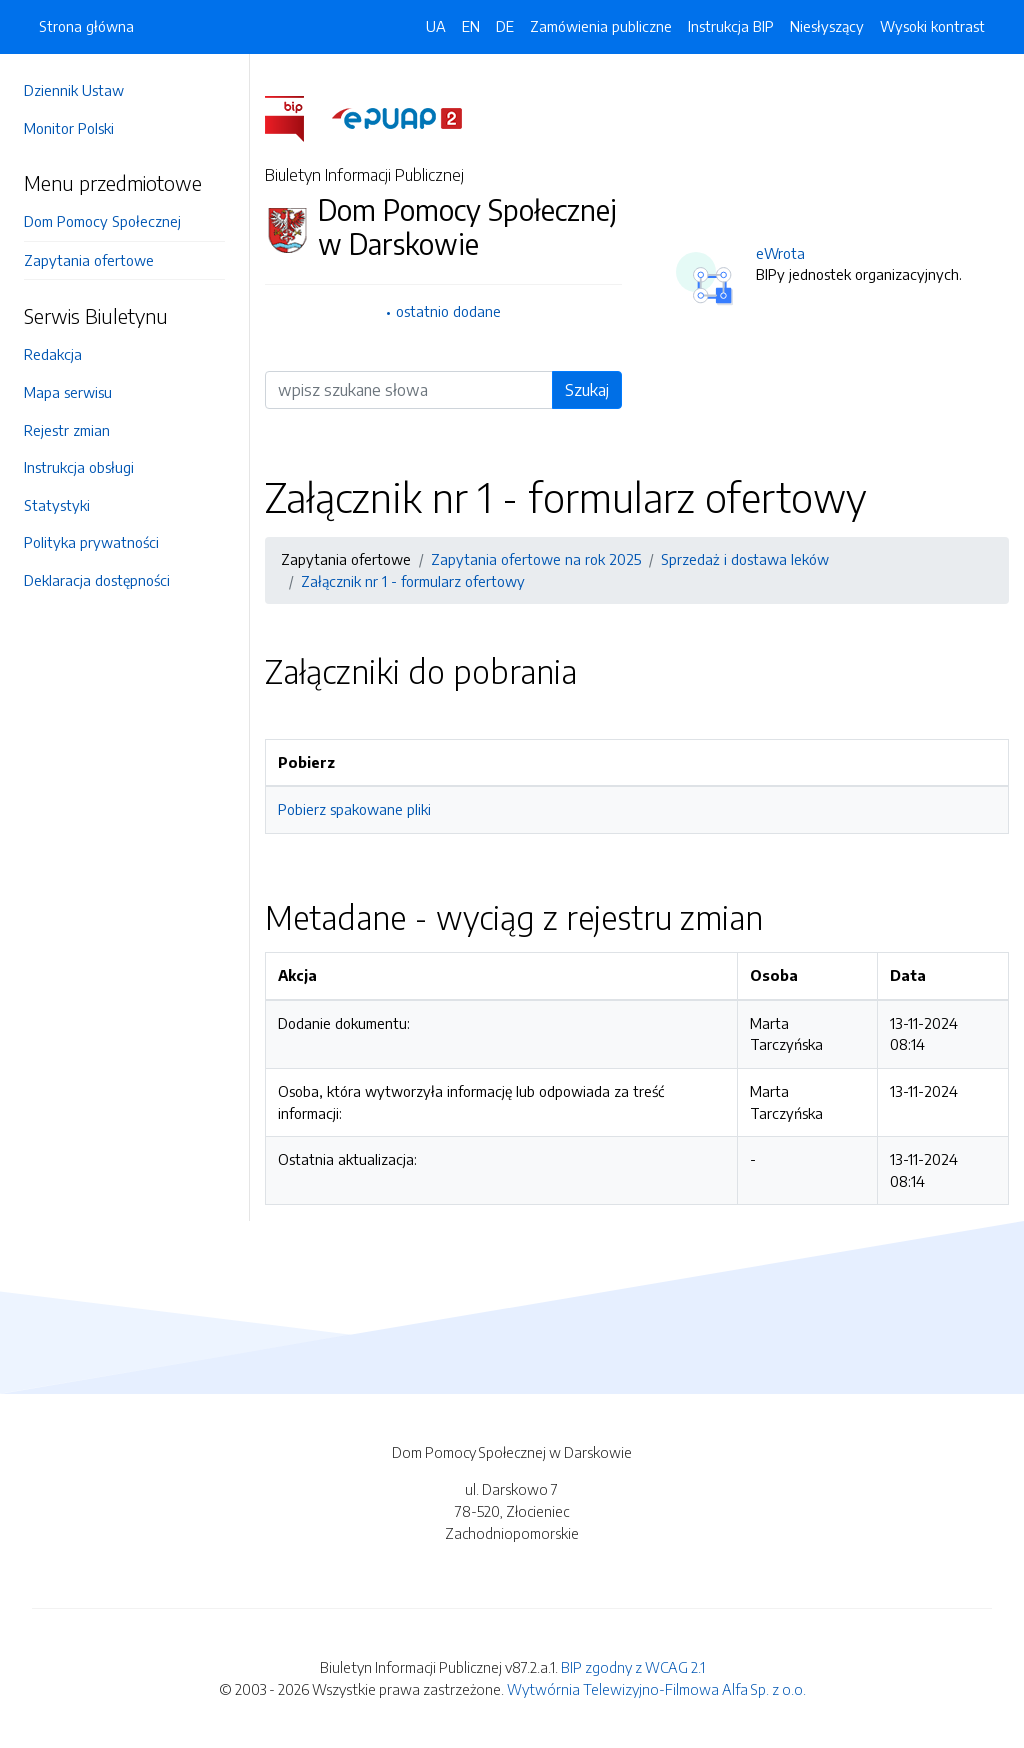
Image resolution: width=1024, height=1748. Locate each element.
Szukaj (587, 390)
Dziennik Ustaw (74, 90)
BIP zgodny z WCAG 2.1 (633, 1667)
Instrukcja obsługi (79, 467)
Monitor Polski (69, 128)
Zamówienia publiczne (601, 26)
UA (436, 26)
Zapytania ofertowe (89, 260)
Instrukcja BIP (731, 26)
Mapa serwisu (68, 392)
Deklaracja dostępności (97, 580)
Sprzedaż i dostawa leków (745, 559)
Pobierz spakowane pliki (354, 809)
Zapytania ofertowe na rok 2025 (536, 559)
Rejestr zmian (67, 430)
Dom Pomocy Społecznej (102, 221)
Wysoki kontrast (932, 26)
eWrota (780, 253)
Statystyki (57, 505)
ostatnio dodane (448, 311)
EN (471, 26)
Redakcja (53, 354)
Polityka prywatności (91, 542)
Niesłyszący (827, 26)
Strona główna (86, 26)
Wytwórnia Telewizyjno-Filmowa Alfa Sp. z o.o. (656, 1689)
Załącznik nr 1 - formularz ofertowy (413, 581)
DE (505, 26)
